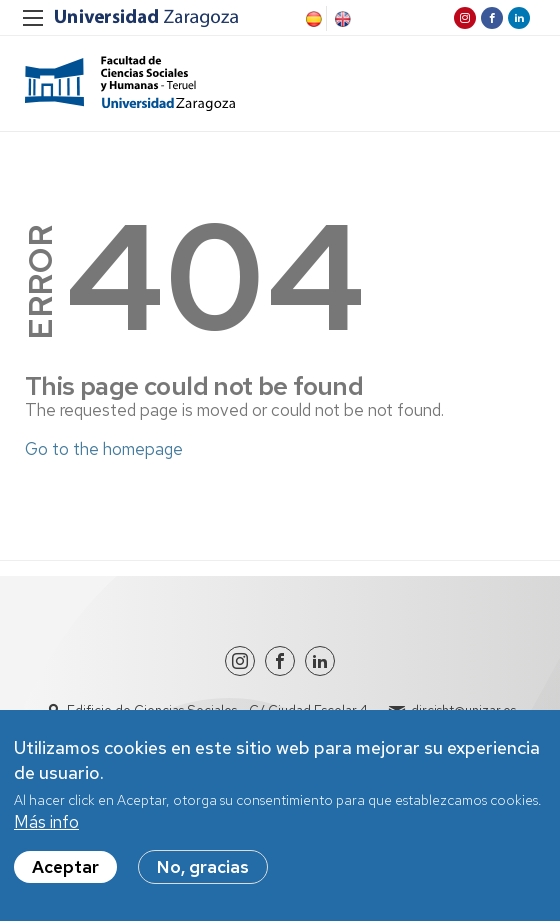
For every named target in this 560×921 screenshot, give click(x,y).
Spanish (312, 19)
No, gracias (203, 868)
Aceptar (65, 868)
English (341, 19)
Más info (46, 823)
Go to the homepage (104, 449)
